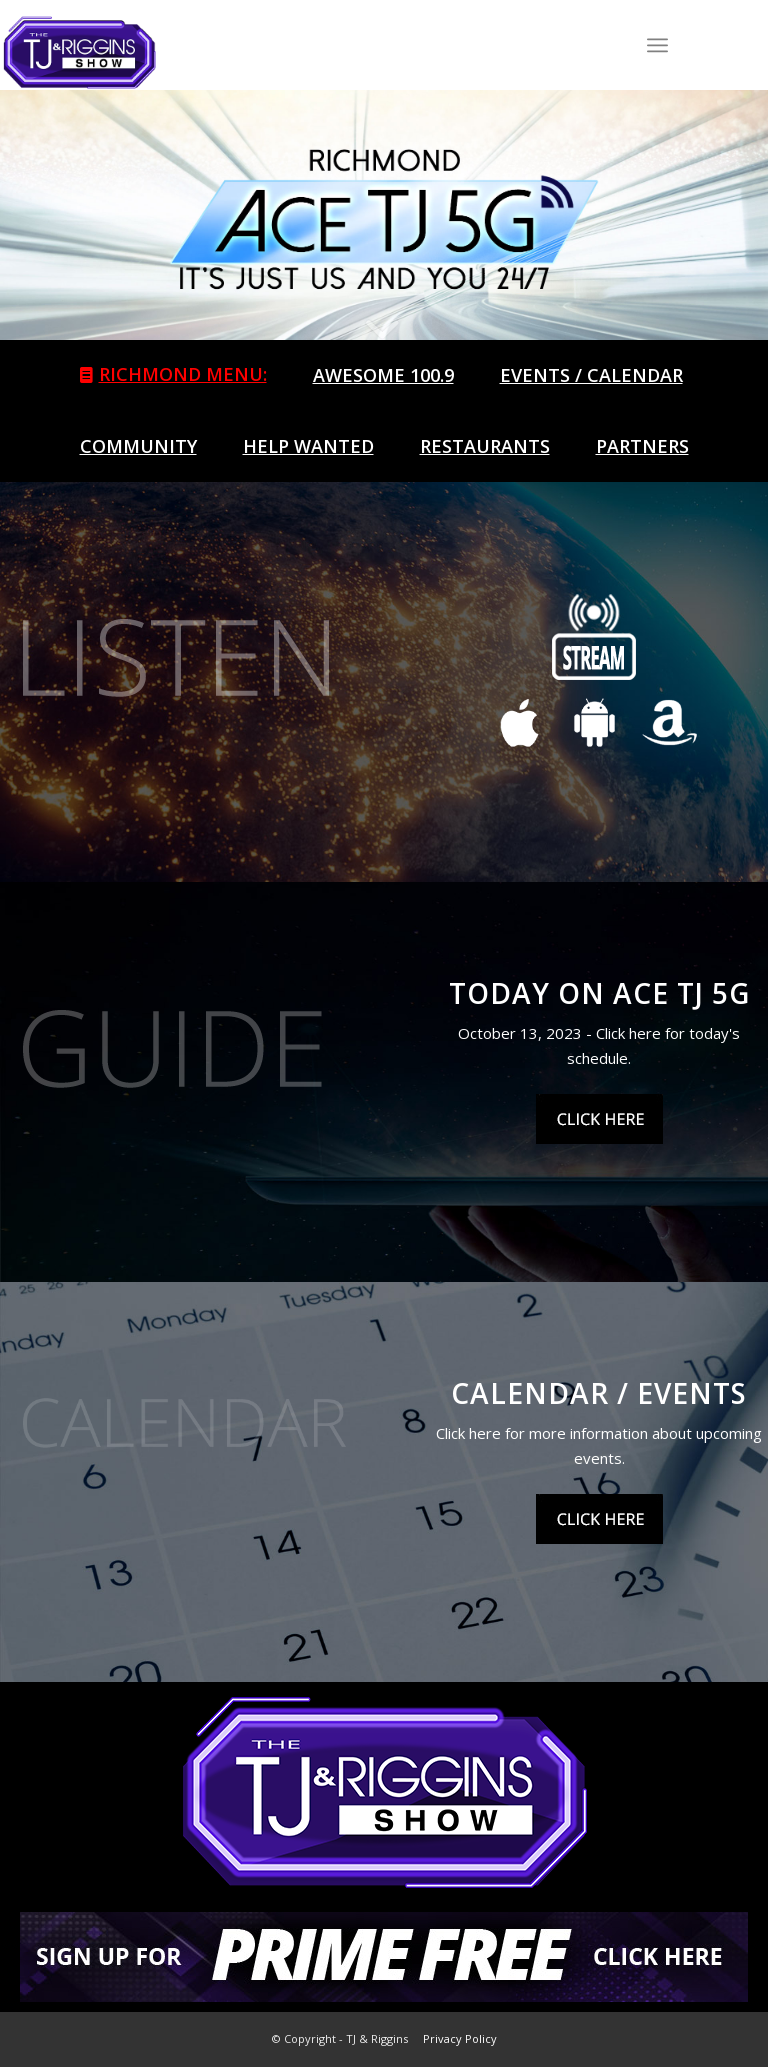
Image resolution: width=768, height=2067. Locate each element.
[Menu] (657, 45)
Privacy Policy (460, 2038)
